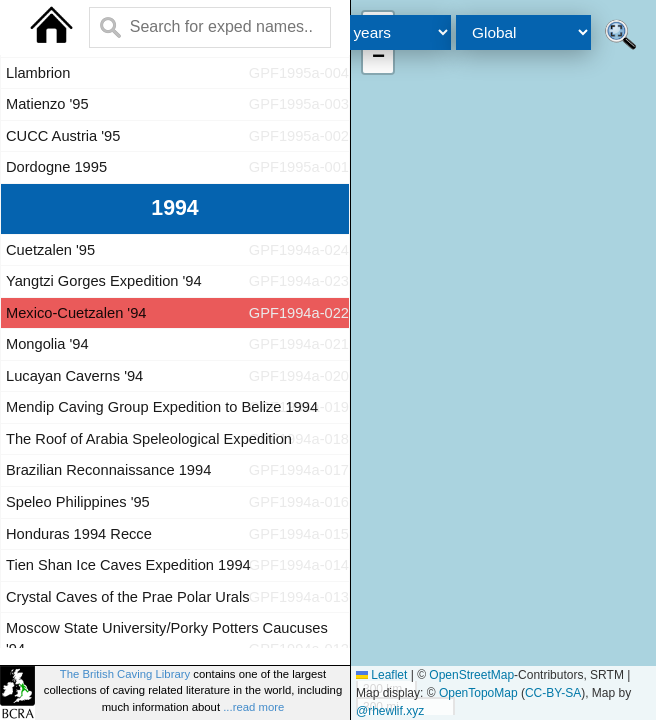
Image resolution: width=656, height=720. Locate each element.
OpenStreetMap (471, 675)
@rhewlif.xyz (390, 711)
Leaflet (381, 675)
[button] (378, 58)
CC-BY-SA (553, 693)
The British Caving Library (125, 674)
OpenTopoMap (478, 693)
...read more (253, 707)
